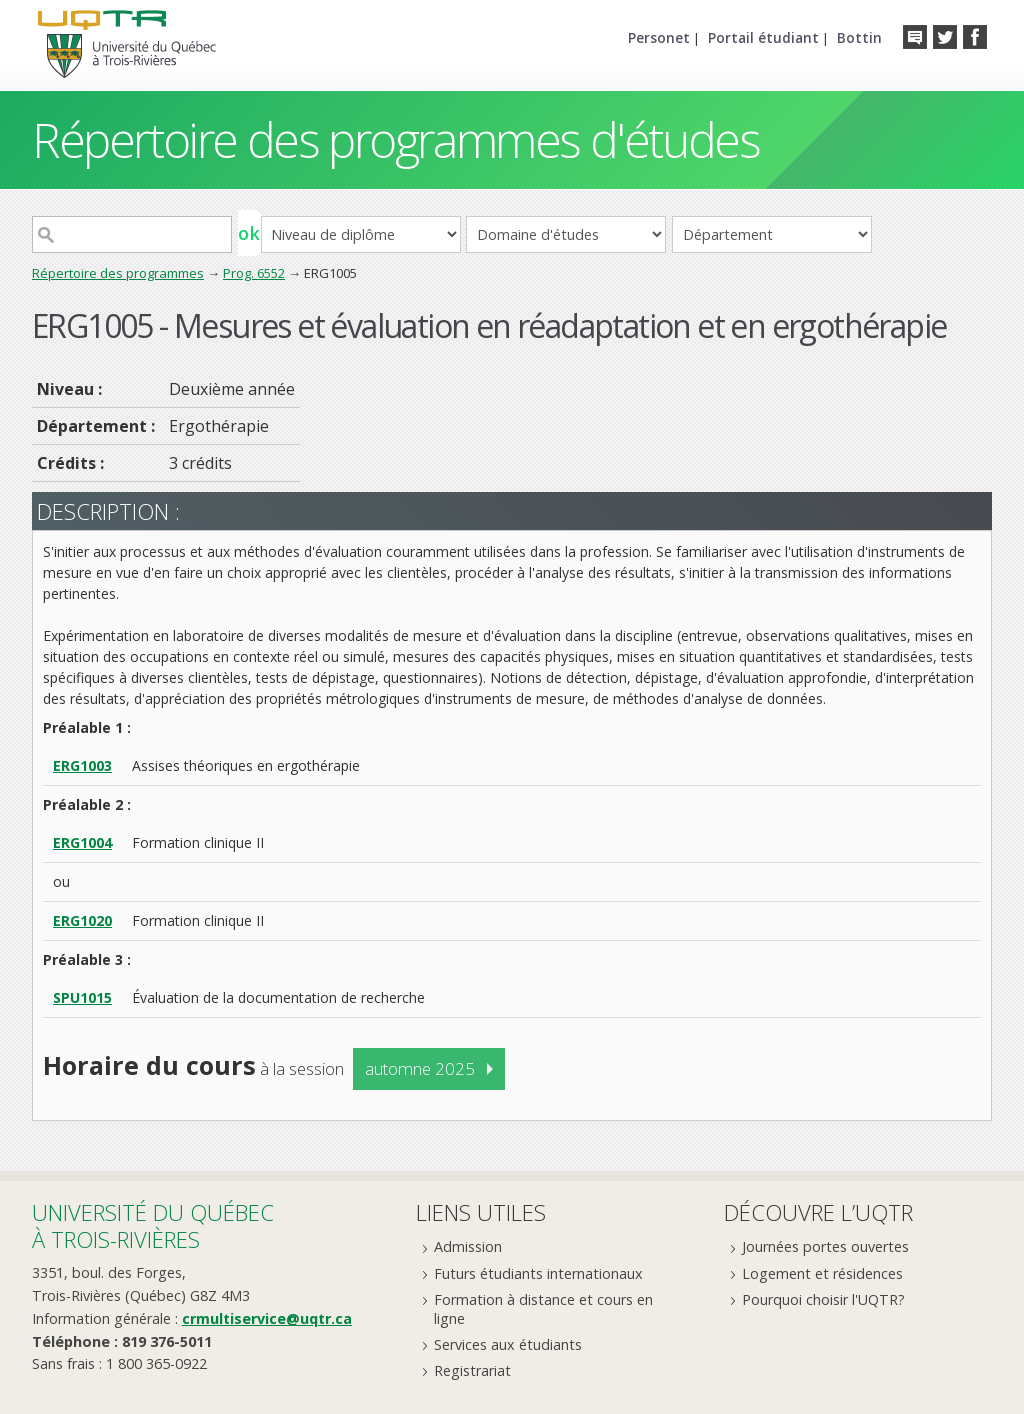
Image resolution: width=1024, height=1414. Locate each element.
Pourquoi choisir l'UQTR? (823, 1299)
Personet (659, 37)
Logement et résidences (822, 1273)
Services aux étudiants (508, 1344)
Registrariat (472, 1370)
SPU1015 (82, 997)
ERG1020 (82, 920)
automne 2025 (420, 1068)
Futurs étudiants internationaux (538, 1273)
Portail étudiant (763, 37)
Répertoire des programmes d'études (395, 139)
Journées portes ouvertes (825, 1246)
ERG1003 (82, 765)
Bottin (859, 37)
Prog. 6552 (254, 273)
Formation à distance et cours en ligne (543, 1309)
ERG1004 (82, 842)
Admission (468, 1246)
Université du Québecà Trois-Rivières (153, 1225)
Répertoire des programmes (118, 273)
